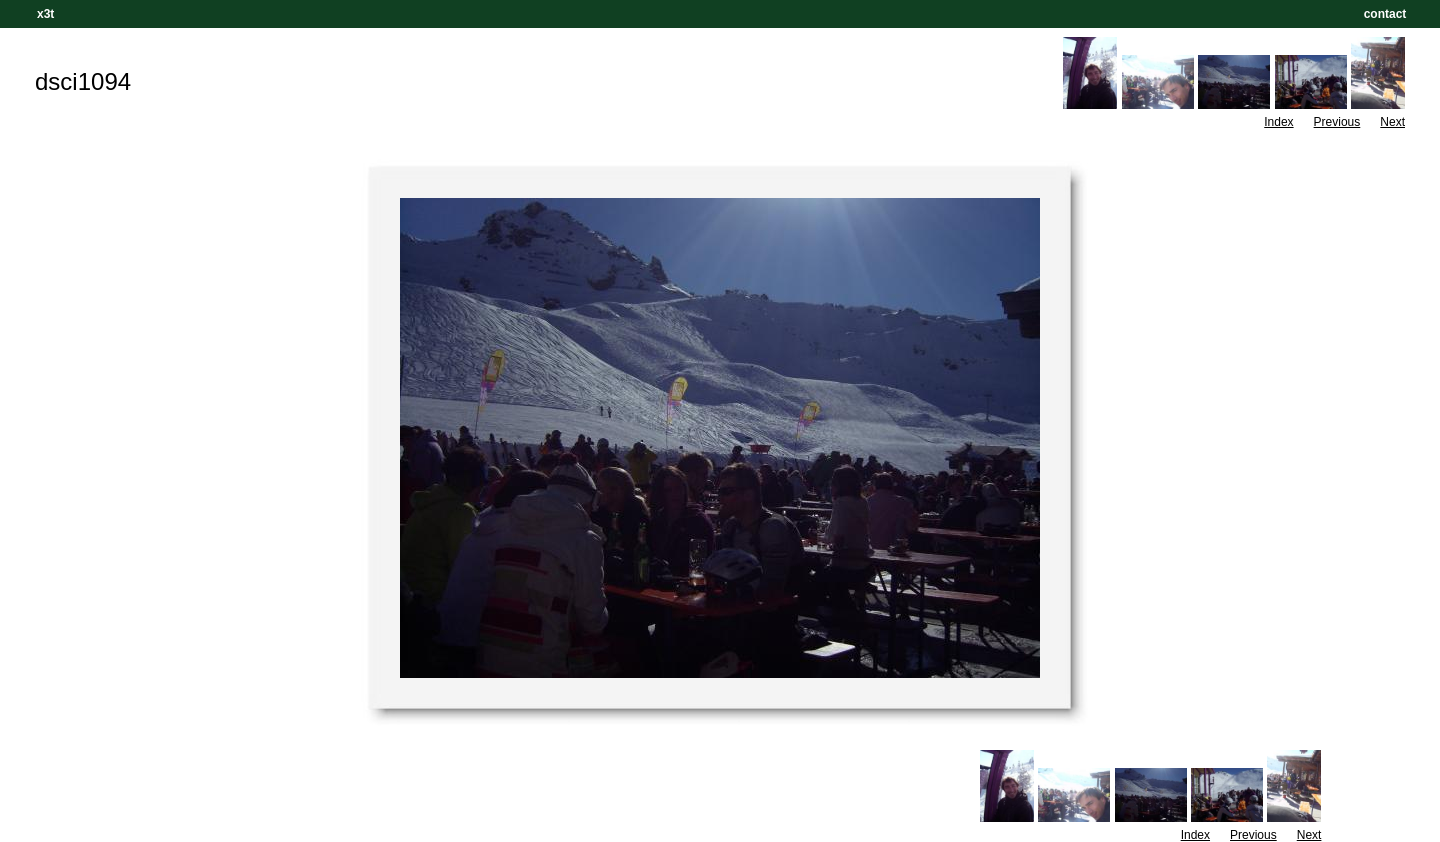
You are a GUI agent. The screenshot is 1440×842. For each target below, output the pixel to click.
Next (1392, 122)
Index (1278, 122)
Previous (1337, 122)
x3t (45, 14)
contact (1385, 14)
